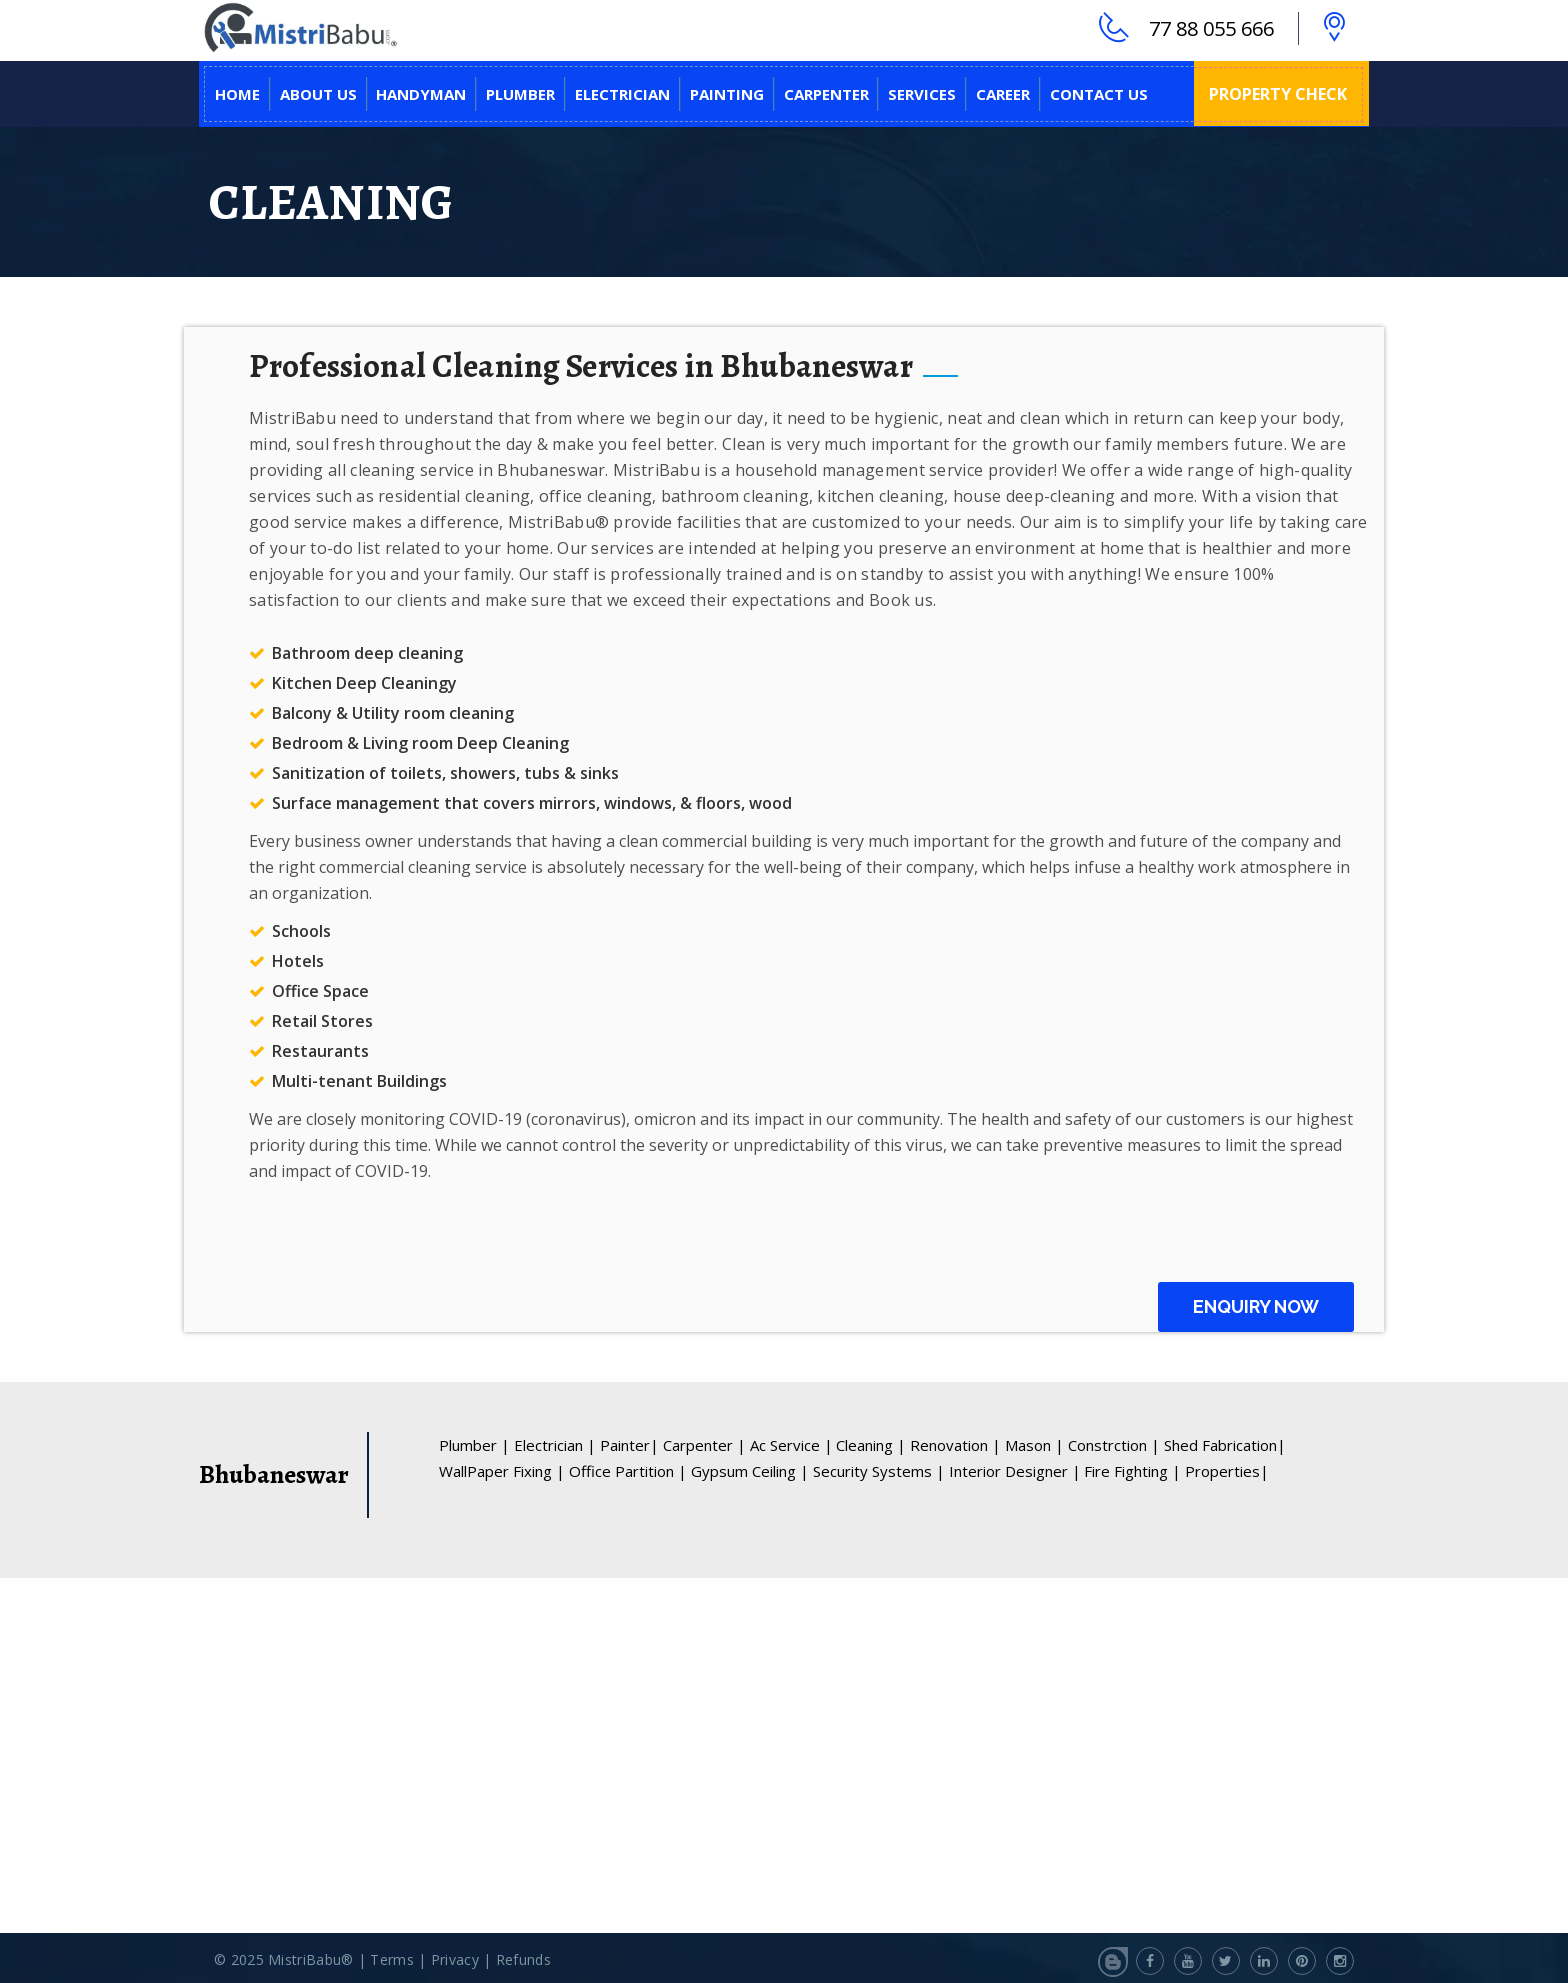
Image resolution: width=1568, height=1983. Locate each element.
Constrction (1114, 1443)
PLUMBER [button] (520, 92)
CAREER (1003, 92)
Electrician (555, 1443)
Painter (629, 1443)
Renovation (955, 1443)
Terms (392, 1957)
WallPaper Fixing (502, 1469)
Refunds (523, 1957)
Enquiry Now (1256, 1304)
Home (237, 92)
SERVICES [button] (922, 92)
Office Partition (628, 1469)
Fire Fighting (1132, 1469)
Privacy (457, 1957)
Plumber (474, 1443)
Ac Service (791, 1443)
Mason (1034, 1443)
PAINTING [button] (727, 92)
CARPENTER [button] (826, 92)
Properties (1227, 1469)
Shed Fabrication (1225, 1443)
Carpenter (704, 1443)
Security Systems (879, 1469)
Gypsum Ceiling (750, 1469)
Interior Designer (1015, 1469)
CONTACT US (1099, 92)
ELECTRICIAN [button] (622, 92)
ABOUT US (318, 92)
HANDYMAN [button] (421, 92)
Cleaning (871, 1443)
